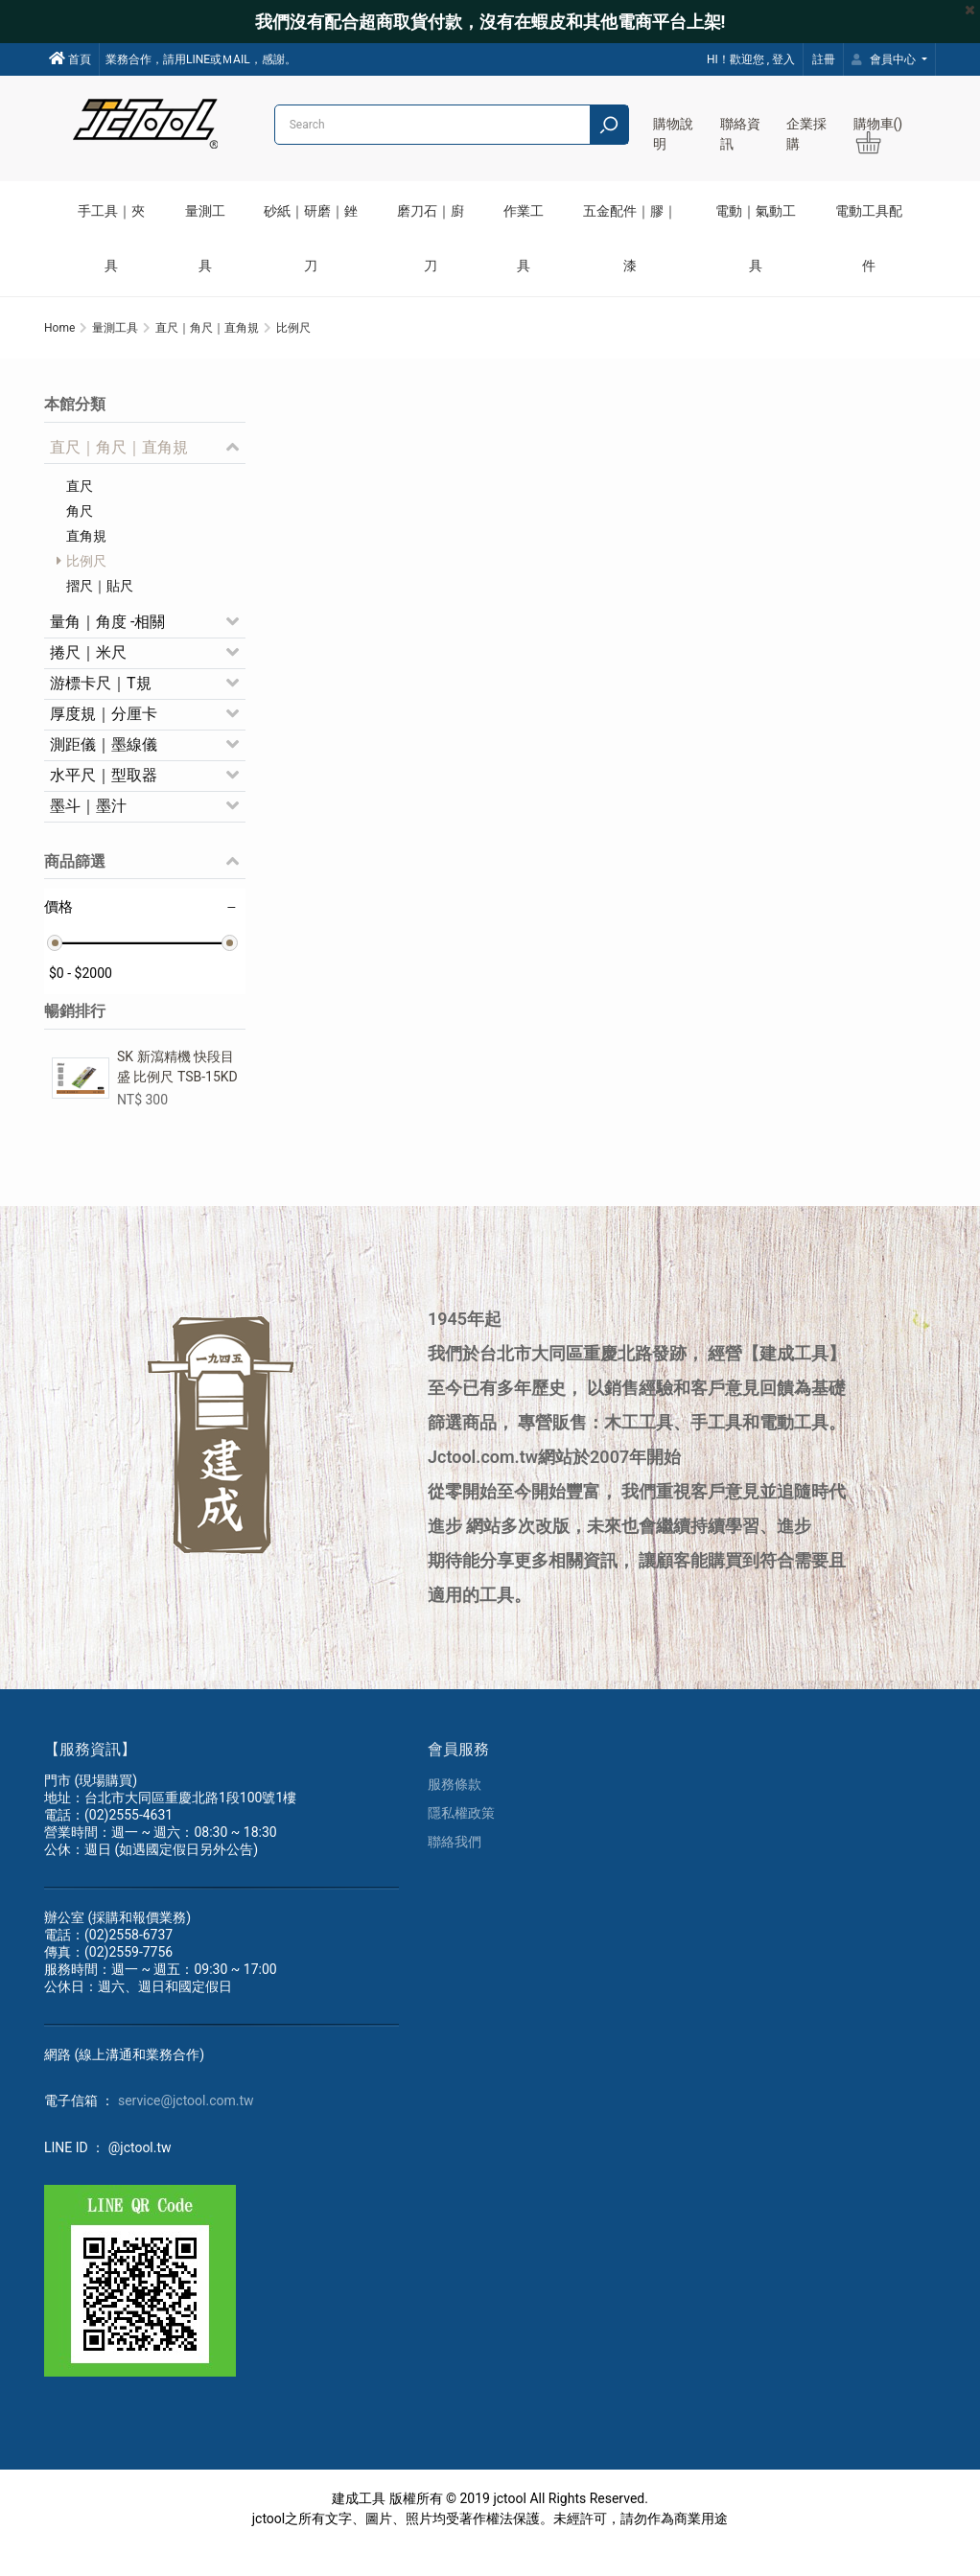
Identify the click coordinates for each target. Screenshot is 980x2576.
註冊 (823, 59)
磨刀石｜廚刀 (430, 238)
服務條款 (454, 1812)
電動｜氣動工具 (755, 238)
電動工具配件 (868, 238)
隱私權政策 (461, 1840)
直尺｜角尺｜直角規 (119, 466)
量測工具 (205, 238)
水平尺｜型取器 (103, 794)
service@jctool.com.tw (186, 2128)
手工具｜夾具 (111, 238)
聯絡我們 (454, 1869)
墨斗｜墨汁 (88, 825)
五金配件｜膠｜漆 (630, 238)
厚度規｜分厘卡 (103, 733)
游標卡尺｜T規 (101, 702)
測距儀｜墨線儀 (103, 763)
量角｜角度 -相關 (107, 641)
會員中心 (885, 59)
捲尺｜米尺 (88, 671)
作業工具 (523, 238)
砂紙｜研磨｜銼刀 (311, 238)
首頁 (70, 58)
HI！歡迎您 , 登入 (751, 59)
